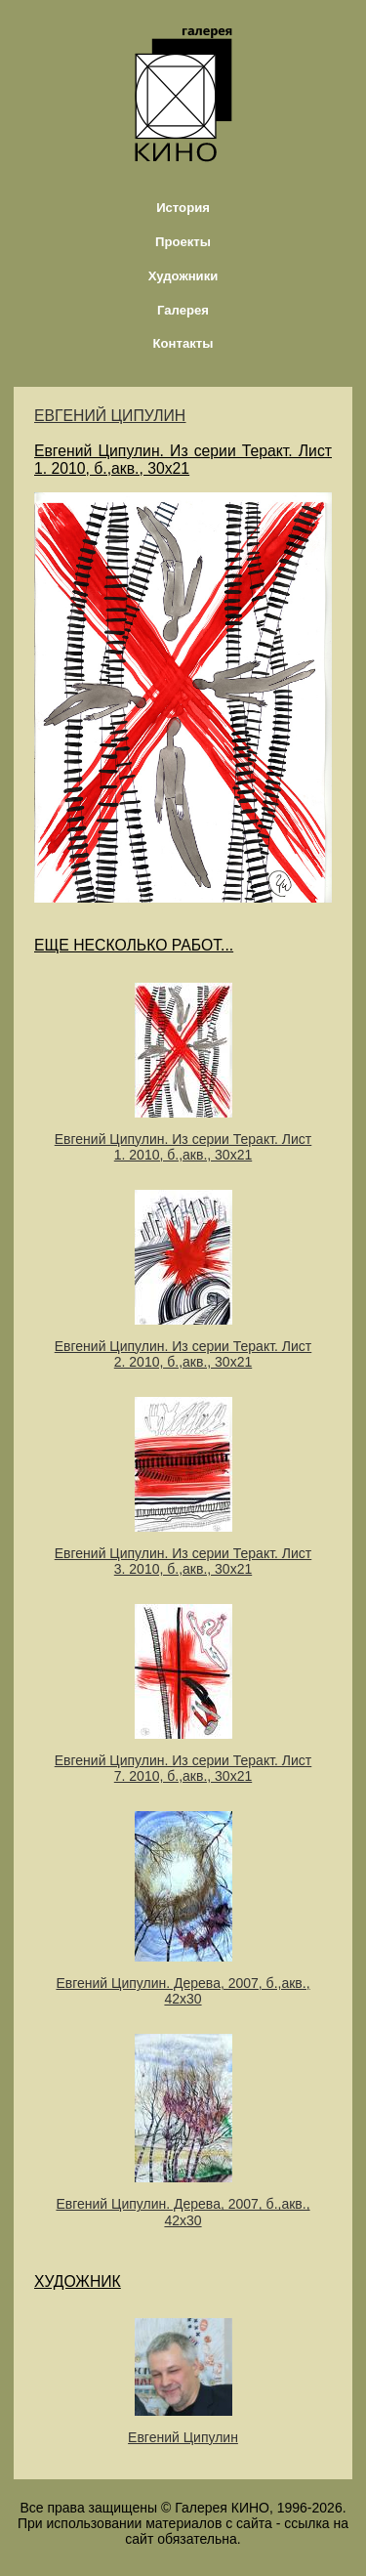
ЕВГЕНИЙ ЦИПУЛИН (109, 415)
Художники (183, 276)
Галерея (183, 310)
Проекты (183, 241)
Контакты (183, 343)
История (183, 207)
